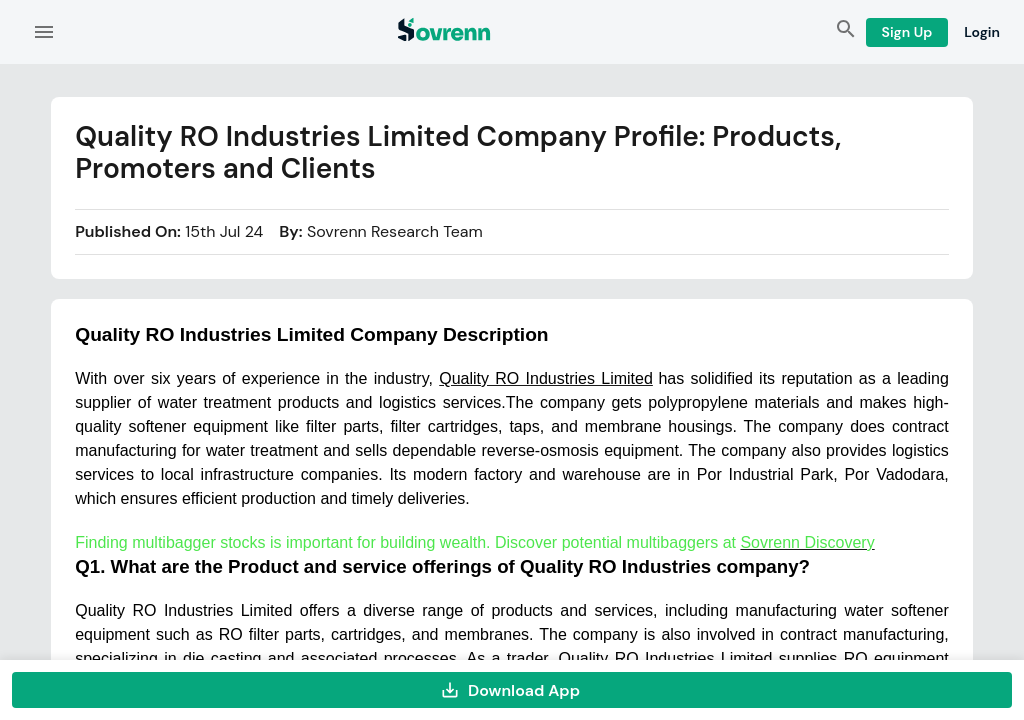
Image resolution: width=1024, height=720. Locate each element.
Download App (512, 690)
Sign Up (907, 32)
